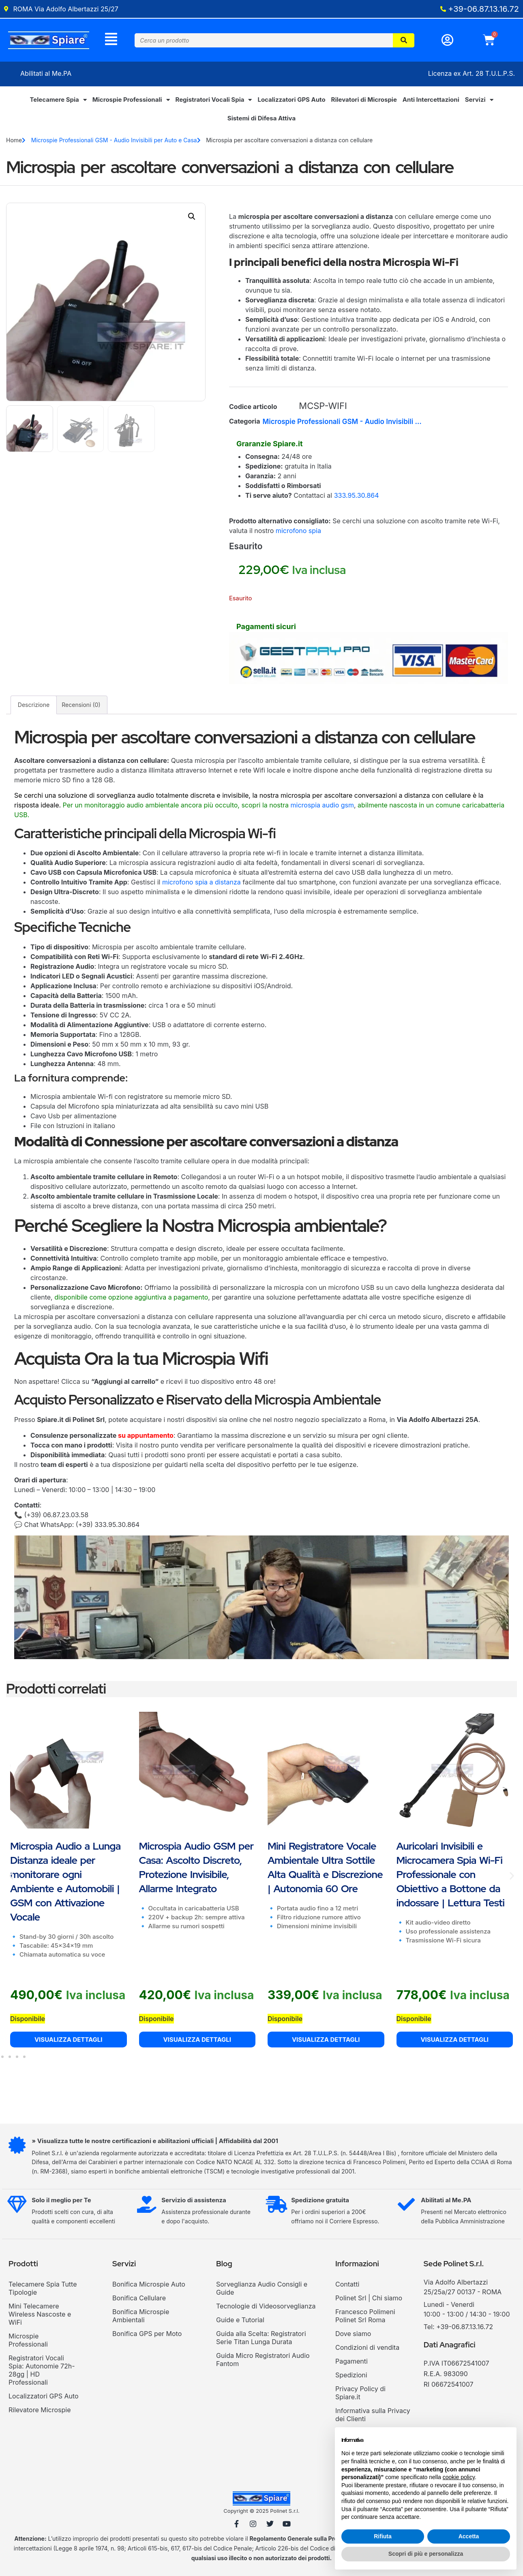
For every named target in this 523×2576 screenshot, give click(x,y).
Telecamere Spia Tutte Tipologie (43, 2291)
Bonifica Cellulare (139, 2301)
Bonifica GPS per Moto (147, 2336)
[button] (191, 219)
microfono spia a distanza (201, 885)
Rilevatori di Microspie (364, 102)
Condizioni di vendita (367, 2350)
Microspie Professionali (131, 103)
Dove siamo (353, 2336)
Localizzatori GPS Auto (291, 102)
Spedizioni (351, 2378)
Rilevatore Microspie (40, 2413)
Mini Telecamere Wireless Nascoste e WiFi (40, 2317)
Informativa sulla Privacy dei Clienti (372, 2417)
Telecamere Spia (58, 103)
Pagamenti (351, 2364)
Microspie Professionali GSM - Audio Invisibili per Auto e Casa (114, 142)
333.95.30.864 (356, 498)
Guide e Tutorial (240, 2323)
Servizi (479, 103)
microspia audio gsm (322, 808)
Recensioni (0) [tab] (81, 707)
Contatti (347, 2287)
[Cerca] (403, 41)
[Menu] (111, 40)
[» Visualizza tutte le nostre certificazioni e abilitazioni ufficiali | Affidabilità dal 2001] (19, 2149)
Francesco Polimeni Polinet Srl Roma (365, 2318)
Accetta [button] (469, 2536)
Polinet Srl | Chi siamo (368, 2301)
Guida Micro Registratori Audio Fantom (263, 2362)
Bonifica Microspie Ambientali (140, 2318)
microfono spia (298, 533)
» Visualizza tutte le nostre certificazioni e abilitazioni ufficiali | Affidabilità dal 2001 (158, 2144)
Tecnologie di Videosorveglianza (266, 2309)
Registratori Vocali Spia (214, 103)
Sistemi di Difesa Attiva (261, 121)
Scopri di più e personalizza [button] (425, 2553)
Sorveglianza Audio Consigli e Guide (261, 2291)
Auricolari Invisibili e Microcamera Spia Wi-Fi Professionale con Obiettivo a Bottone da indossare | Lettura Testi (451, 1877)
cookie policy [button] (459, 2477)
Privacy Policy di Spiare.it (360, 2396)
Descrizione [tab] (33, 707)
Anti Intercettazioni (431, 102)
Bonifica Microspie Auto (148, 2287)
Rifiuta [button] (383, 2536)
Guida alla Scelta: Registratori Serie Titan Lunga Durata (261, 2340)
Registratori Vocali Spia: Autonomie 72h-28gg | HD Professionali (42, 2373)
